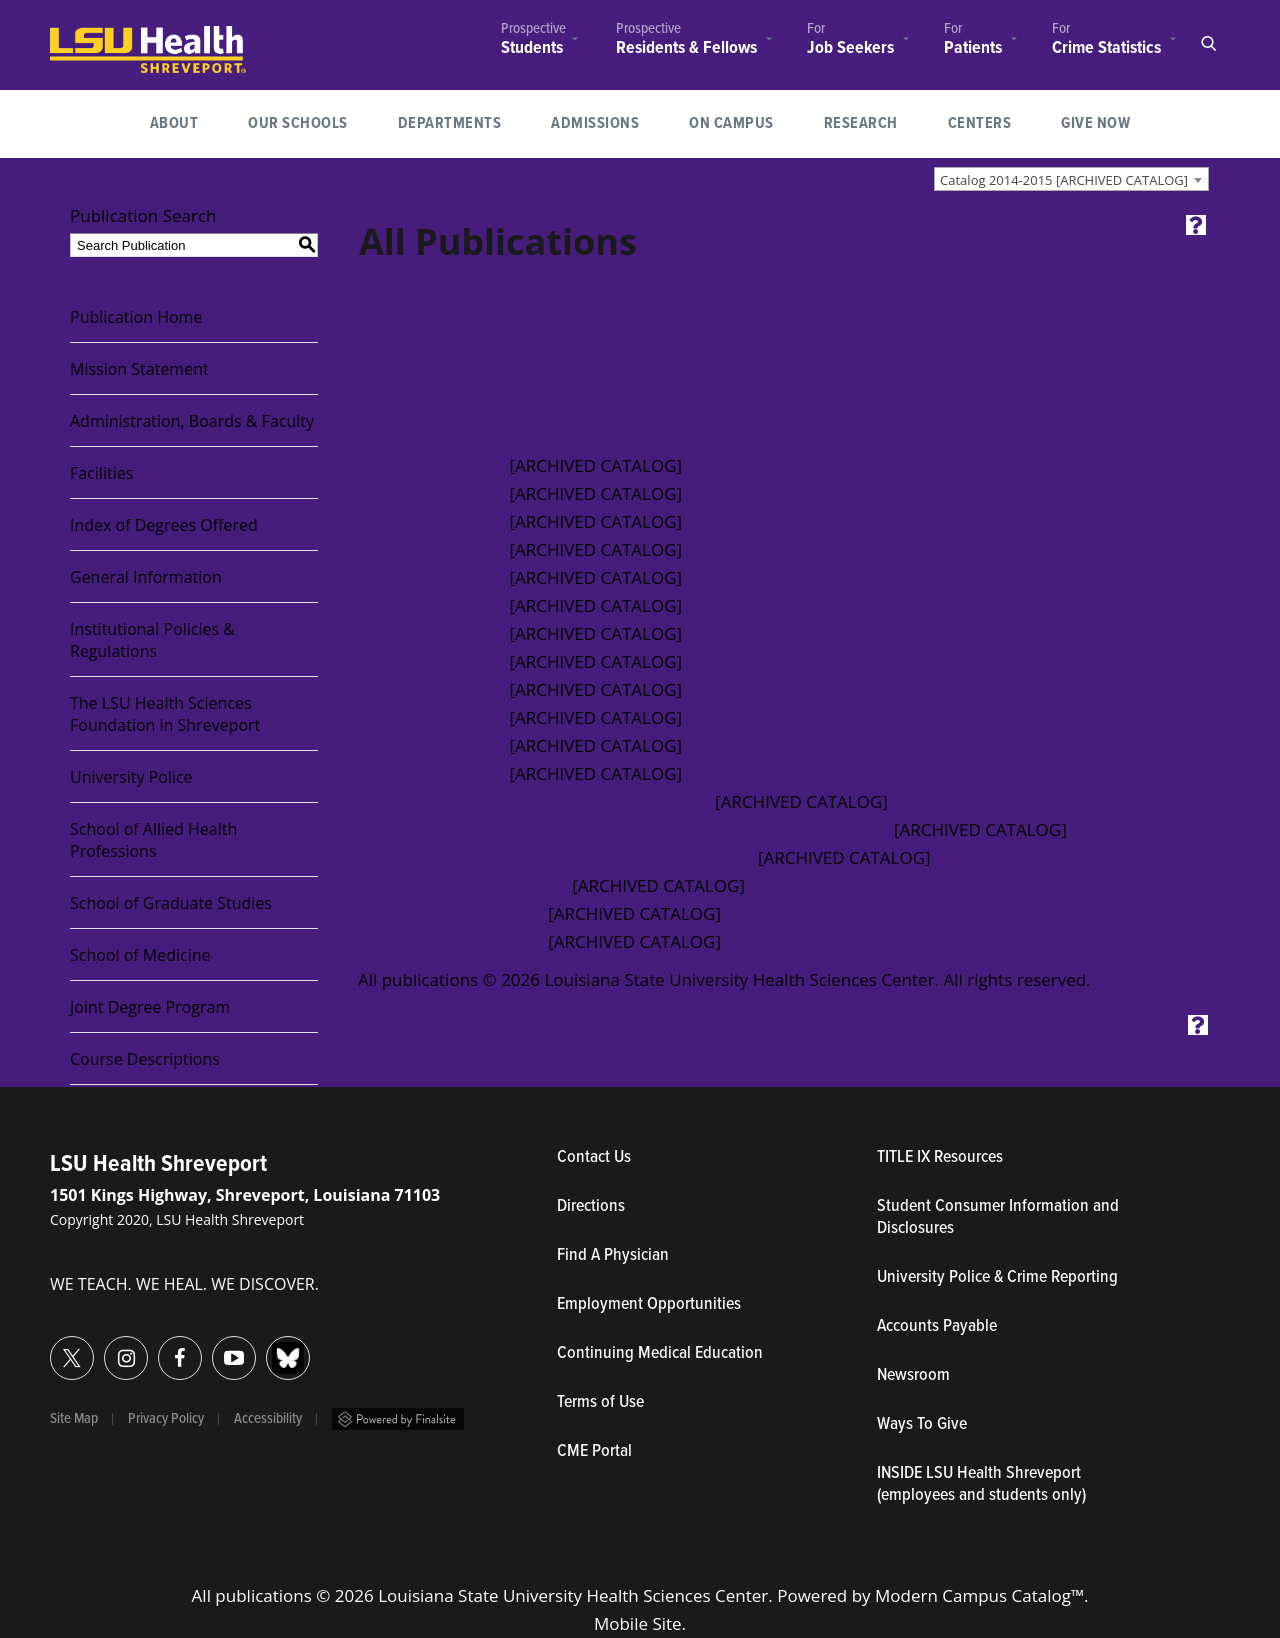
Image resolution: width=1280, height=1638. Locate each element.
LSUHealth (91, 35)
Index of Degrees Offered (164, 525)
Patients (973, 48)
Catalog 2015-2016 (431, 717)
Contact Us (686, 1158)
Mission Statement (139, 369)
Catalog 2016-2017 (431, 689)
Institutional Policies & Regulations (152, 640)
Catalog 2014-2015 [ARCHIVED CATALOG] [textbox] (1064, 180)
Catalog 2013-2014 (431, 773)
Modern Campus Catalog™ (979, 1595)
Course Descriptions (145, 1059)
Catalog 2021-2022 (431, 549)
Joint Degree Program (150, 1007)
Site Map (74, 1419)
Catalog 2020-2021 (431, 577)
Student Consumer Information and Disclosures (998, 1218)
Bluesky (266, 1346)
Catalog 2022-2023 (431, 521)
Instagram (104, 1346)
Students (532, 48)
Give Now (1095, 123)
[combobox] (1071, 179)
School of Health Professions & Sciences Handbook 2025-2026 (602, 381)
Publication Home (136, 317)
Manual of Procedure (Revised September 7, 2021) (556, 857)
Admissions (595, 123)
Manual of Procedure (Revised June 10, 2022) (534, 801)
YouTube (212, 1346)
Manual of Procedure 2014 (463, 885)
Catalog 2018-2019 (431, 633)
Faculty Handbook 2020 (451, 941)
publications (263, 1595)
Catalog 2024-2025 (431, 465)
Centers (980, 123)
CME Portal (687, 1452)
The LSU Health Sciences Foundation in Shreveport (165, 714)
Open (1208, 44)
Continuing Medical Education (660, 1354)
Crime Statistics (1106, 48)
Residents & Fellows (686, 48)
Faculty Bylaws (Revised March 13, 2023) (516, 437)
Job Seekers (850, 48)
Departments (450, 123)
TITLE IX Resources (940, 1158)
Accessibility (268, 1419)
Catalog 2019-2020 (431, 605)
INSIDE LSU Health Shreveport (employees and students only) (981, 1485)
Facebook (158, 1346)
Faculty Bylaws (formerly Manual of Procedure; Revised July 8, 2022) (624, 829)
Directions (591, 1207)
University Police (131, 777)
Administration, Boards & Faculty (192, 421)
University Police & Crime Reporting (997, 1278)
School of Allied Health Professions (153, 840)
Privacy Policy (166, 1419)
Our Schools (298, 123)
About (174, 123)
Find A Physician (613, 1256)
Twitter (50, 1346)
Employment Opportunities (649, 1305)
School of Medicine (140, 955)
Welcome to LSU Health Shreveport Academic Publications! (590, 325)
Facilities (101, 473)
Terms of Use (600, 1403)
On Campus (731, 123)
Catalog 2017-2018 (431, 661)
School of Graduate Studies (171, 903)
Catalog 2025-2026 (431, 353)
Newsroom (913, 1376)
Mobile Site (638, 1623)
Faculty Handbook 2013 (451, 913)
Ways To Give (922, 1425)
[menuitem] (533, 41)
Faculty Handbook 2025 (451, 409)
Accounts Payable (937, 1327)
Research (873, 121)
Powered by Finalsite (398, 1419)
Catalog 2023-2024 (431, 493)
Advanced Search (138, 273)
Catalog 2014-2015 (431, 745)
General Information (146, 577)
